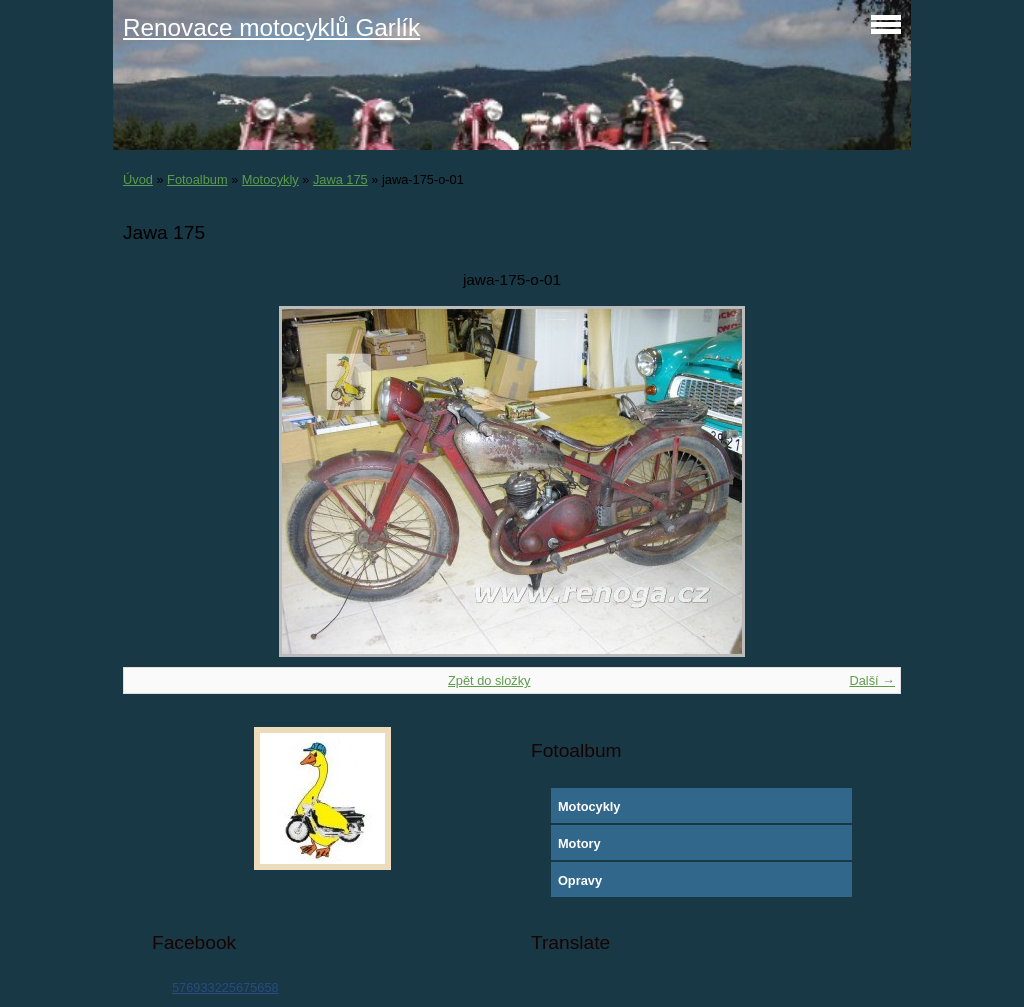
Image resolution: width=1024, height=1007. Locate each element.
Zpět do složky (489, 680)
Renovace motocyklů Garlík (271, 27)
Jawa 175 (340, 179)
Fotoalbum (197, 179)
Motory (579, 843)
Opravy (580, 880)
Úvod (138, 179)
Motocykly (270, 179)
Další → (872, 680)
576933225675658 (225, 987)
